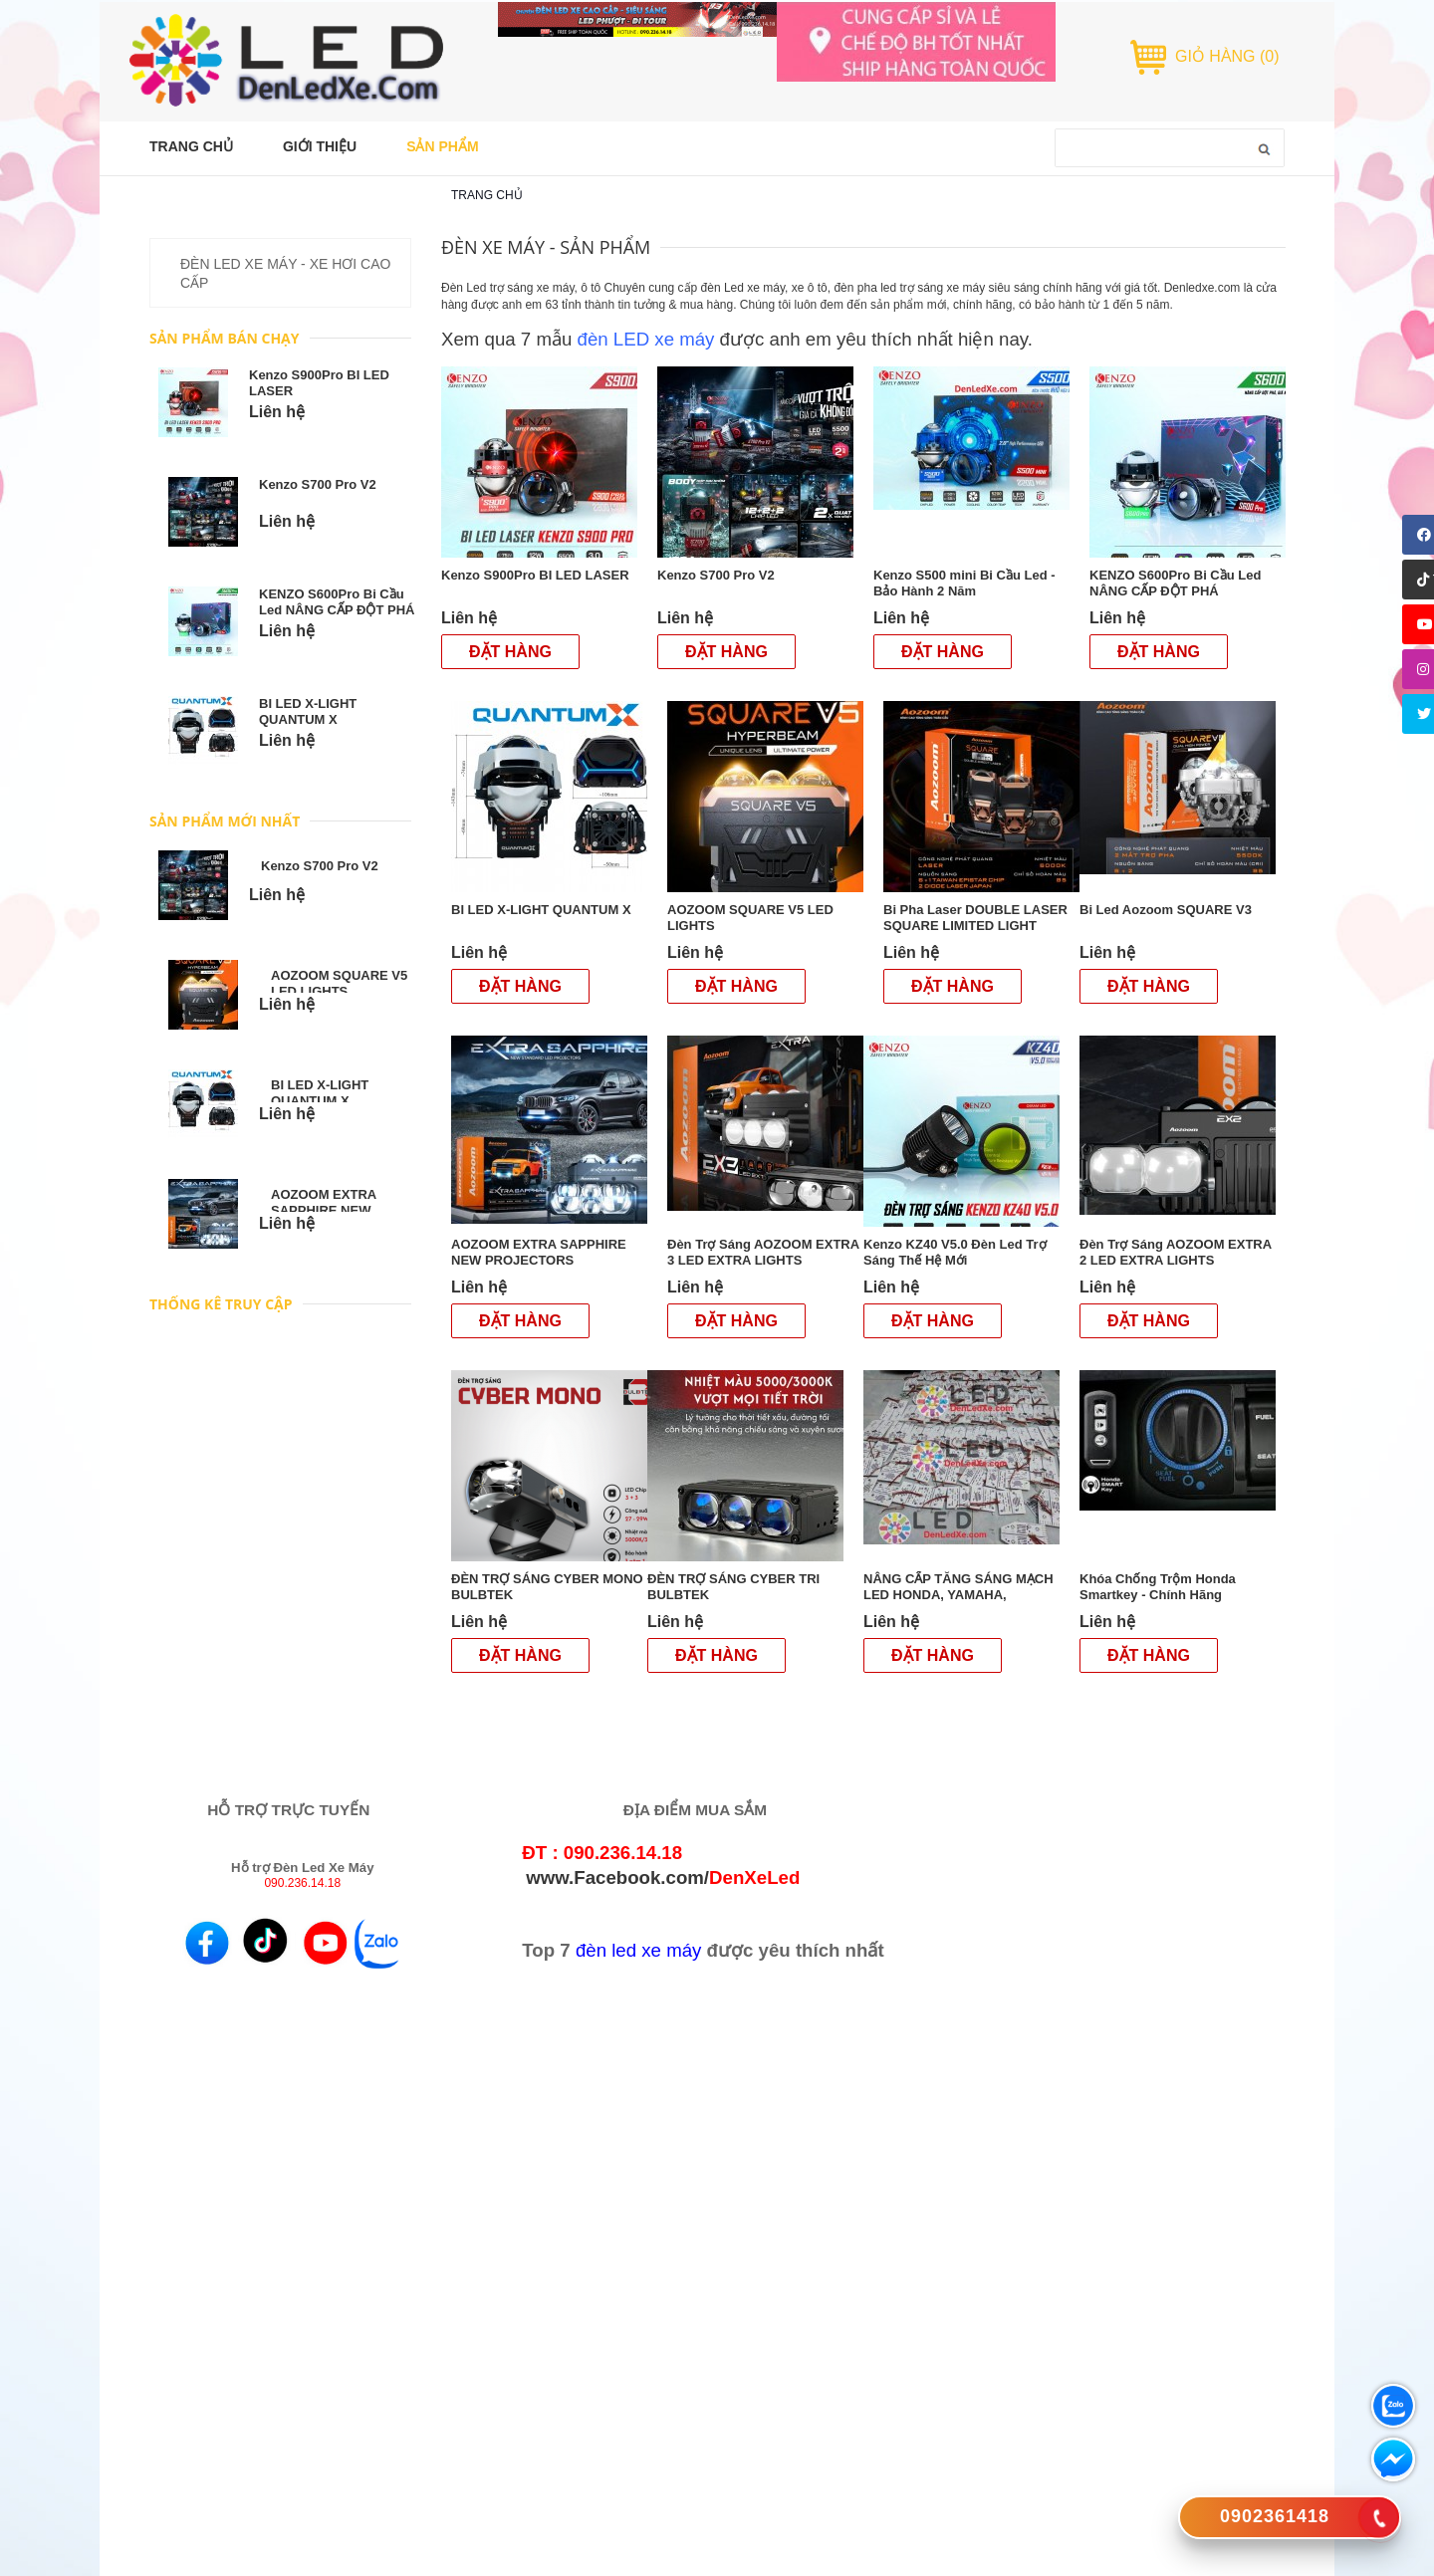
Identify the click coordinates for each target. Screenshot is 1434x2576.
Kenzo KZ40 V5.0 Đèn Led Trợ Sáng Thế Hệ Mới (955, 1252)
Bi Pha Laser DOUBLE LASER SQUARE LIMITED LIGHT (975, 917)
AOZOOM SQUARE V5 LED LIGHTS (339, 983)
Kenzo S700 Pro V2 (317, 484)
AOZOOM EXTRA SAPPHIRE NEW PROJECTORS (323, 1210)
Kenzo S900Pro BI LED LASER (536, 575)
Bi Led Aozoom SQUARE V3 (1167, 909)
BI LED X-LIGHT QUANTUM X (308, 711)
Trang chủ (487, 195)
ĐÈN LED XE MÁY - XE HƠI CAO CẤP (285, 273)
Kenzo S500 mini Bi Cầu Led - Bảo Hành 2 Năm (964, 583)
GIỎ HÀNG (1227, 56)
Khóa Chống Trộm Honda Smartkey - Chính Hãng (1157, 1586)
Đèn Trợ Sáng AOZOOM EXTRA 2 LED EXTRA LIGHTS (1175, 1252)
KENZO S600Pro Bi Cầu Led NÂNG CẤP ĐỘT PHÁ (336, 601)
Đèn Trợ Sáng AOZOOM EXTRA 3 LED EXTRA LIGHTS (763, 1252)
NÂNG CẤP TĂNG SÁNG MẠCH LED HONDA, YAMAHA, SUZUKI (958, 1594)
